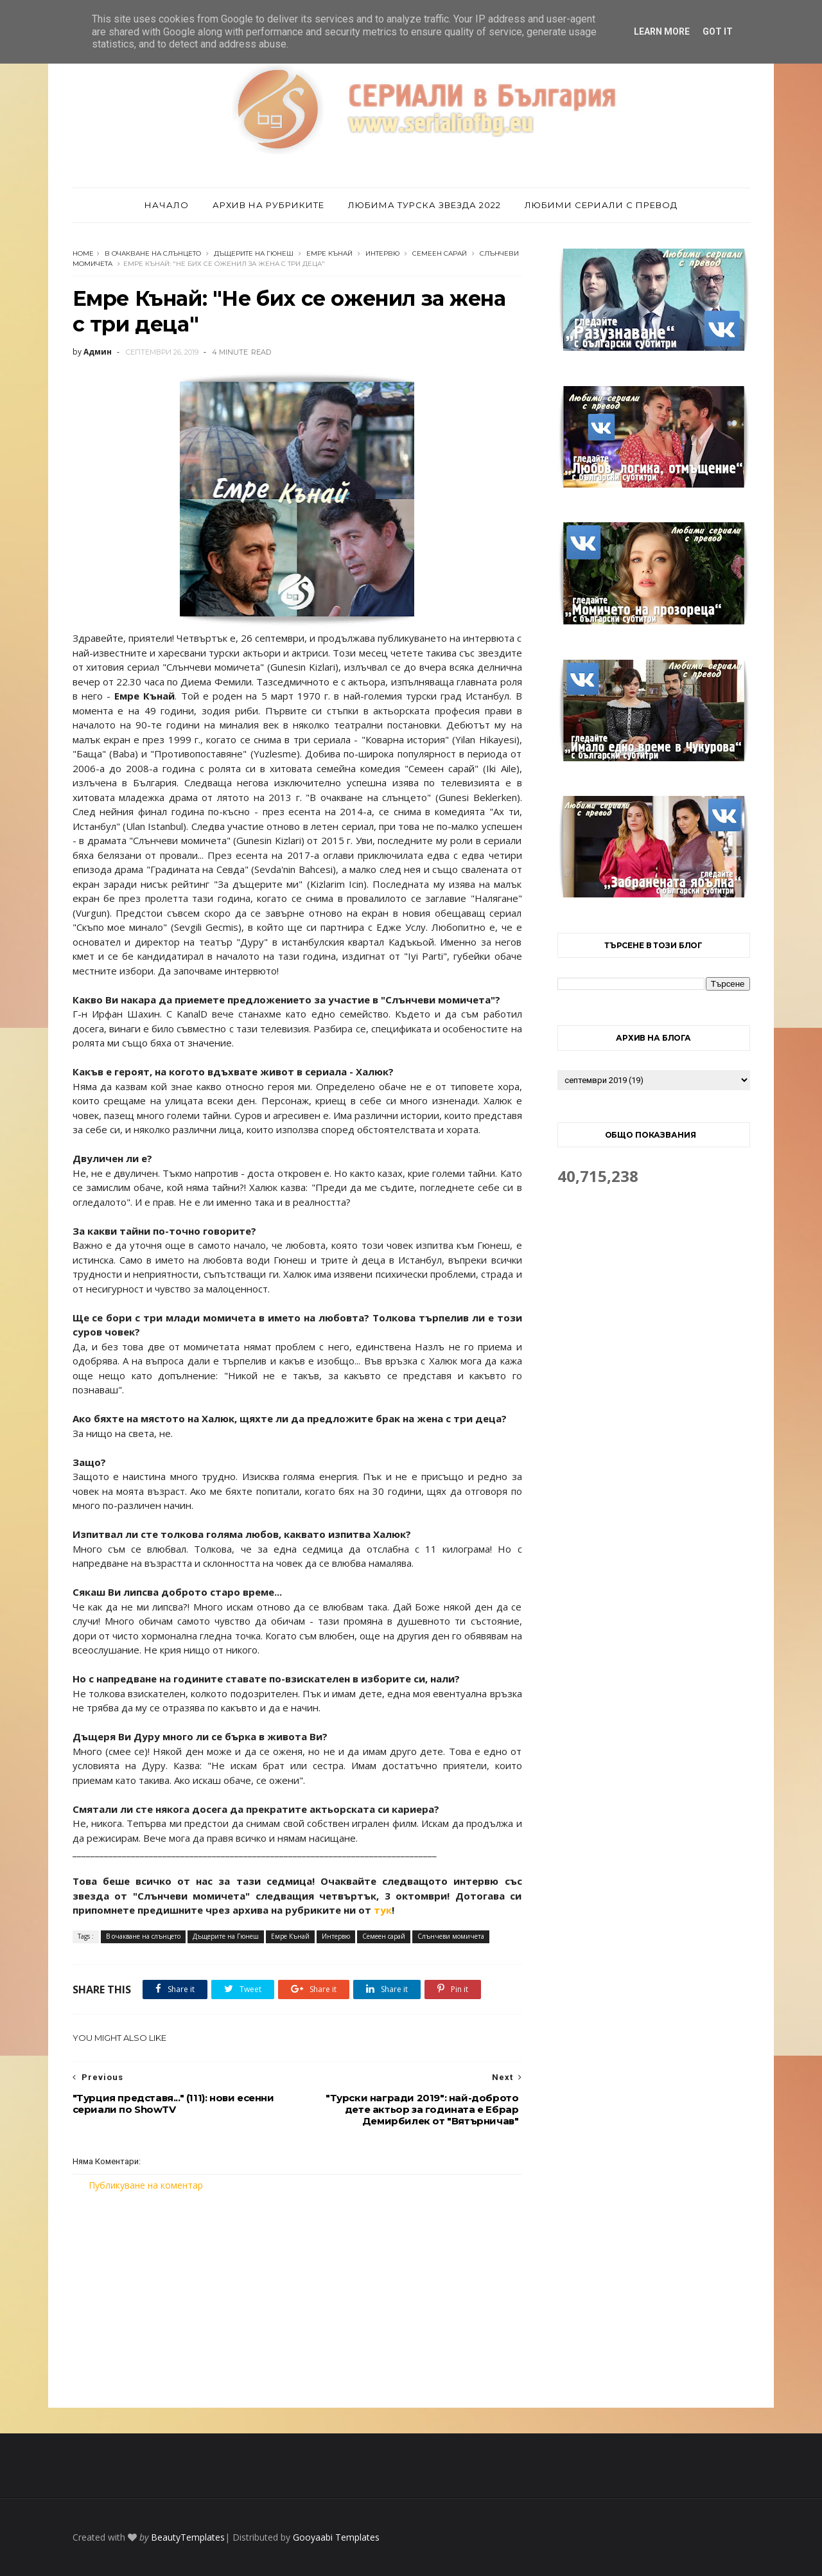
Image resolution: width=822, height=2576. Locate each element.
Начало (166, 205)
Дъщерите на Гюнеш (253, 253)
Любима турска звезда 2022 (424, 205)
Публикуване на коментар (146, 2185)
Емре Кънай (329, 253)
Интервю (382, 253)
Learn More (662, 31)
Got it (718, 31)
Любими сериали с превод (601, 205)
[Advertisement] (297, 2300)
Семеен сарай (439, 253)
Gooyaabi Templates (336, 2537)
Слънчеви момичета (450, 1936)
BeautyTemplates (188, 2537)
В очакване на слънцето (153, 253)
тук (383, 1909)
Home (83, 253)
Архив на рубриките (268, 205)
